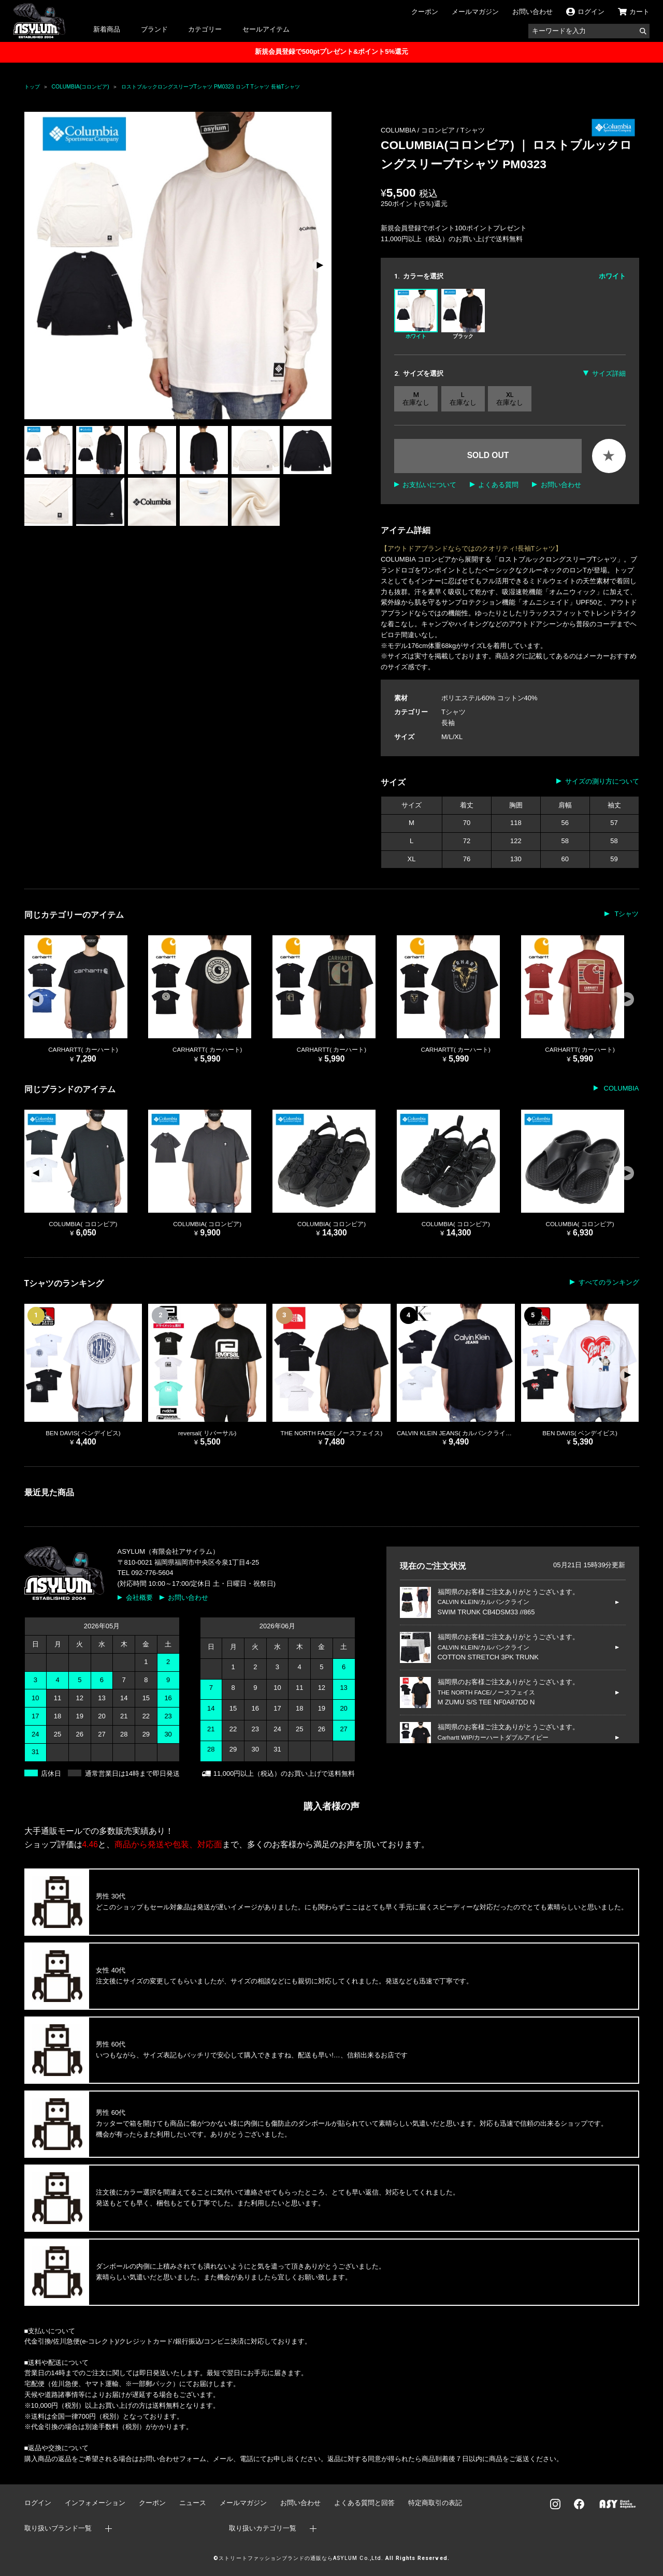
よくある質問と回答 (364, 2503)
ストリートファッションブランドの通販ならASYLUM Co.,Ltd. (301, 2558)
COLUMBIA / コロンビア (419, 130)
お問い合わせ (532, 12)
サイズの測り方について (602, 781)
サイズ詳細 (609, 373)
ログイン (37, 2503)
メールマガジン (475, 12)
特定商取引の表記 (435, 2503)
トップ (32, 87)
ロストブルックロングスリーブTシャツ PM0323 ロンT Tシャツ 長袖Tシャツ (210, 87)
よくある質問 (498, 485)
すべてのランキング (609, 1282)
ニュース (192, 2503)
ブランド (154, 29)
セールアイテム (266, 29)
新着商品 (106, 29)
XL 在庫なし (509, 399)
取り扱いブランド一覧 (58, 2528)
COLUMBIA (620, 1088)
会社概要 (139, 1597)
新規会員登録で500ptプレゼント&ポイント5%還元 (331, 51)
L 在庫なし (463, 399)
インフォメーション (95, 2503)
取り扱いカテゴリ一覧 (262, 2528)
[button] (319, 265)
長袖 (448, 723)
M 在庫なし (415, 399)
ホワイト (416, 314)
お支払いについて (429, 485)
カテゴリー (205, 29)
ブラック (463, 314)
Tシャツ (472, 130)
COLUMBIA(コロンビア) (80, 87)
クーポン (424, 12)
